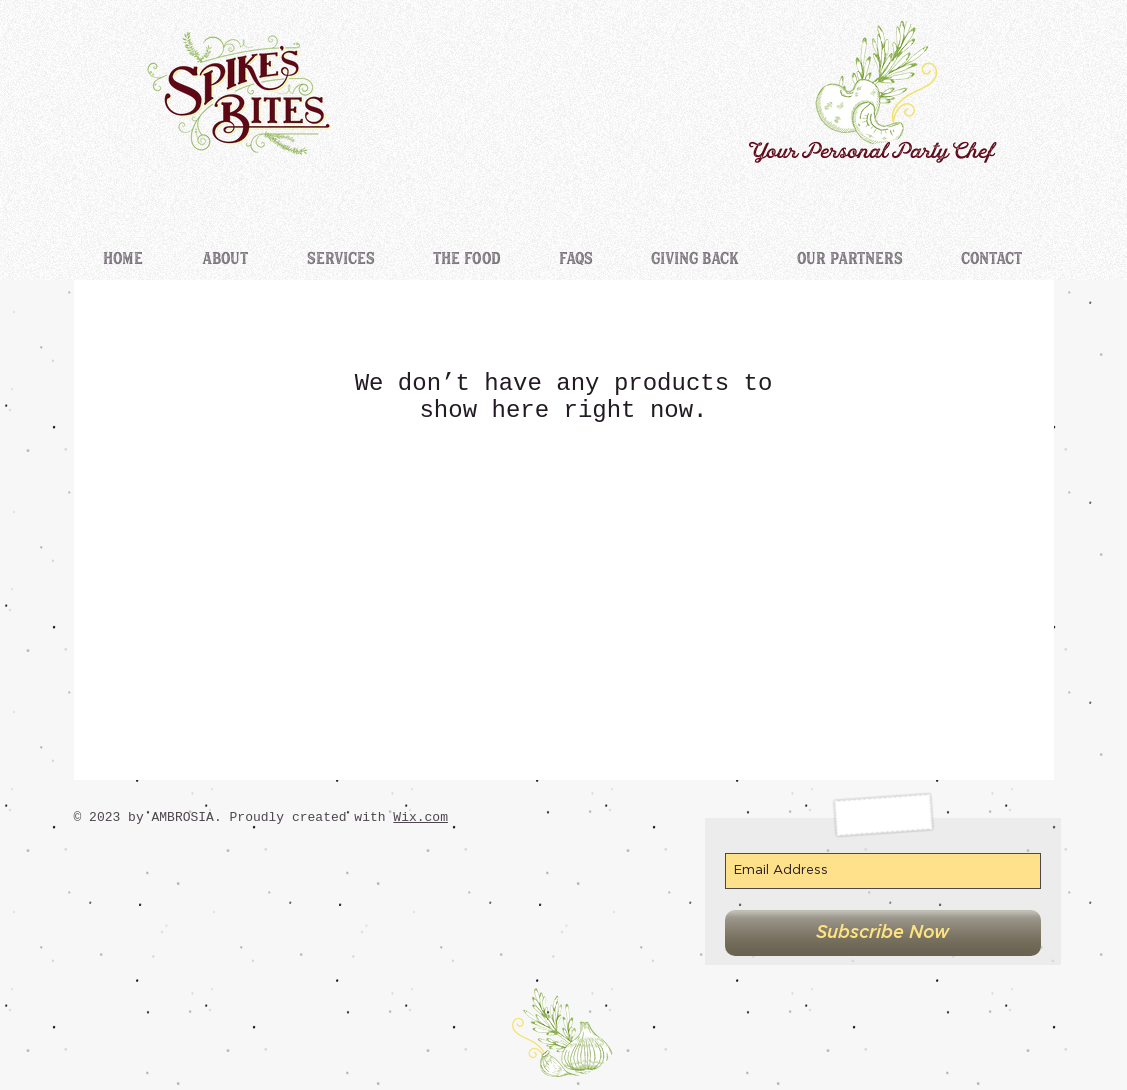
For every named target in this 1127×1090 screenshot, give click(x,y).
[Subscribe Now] (883, 933)
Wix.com (420, 817)
